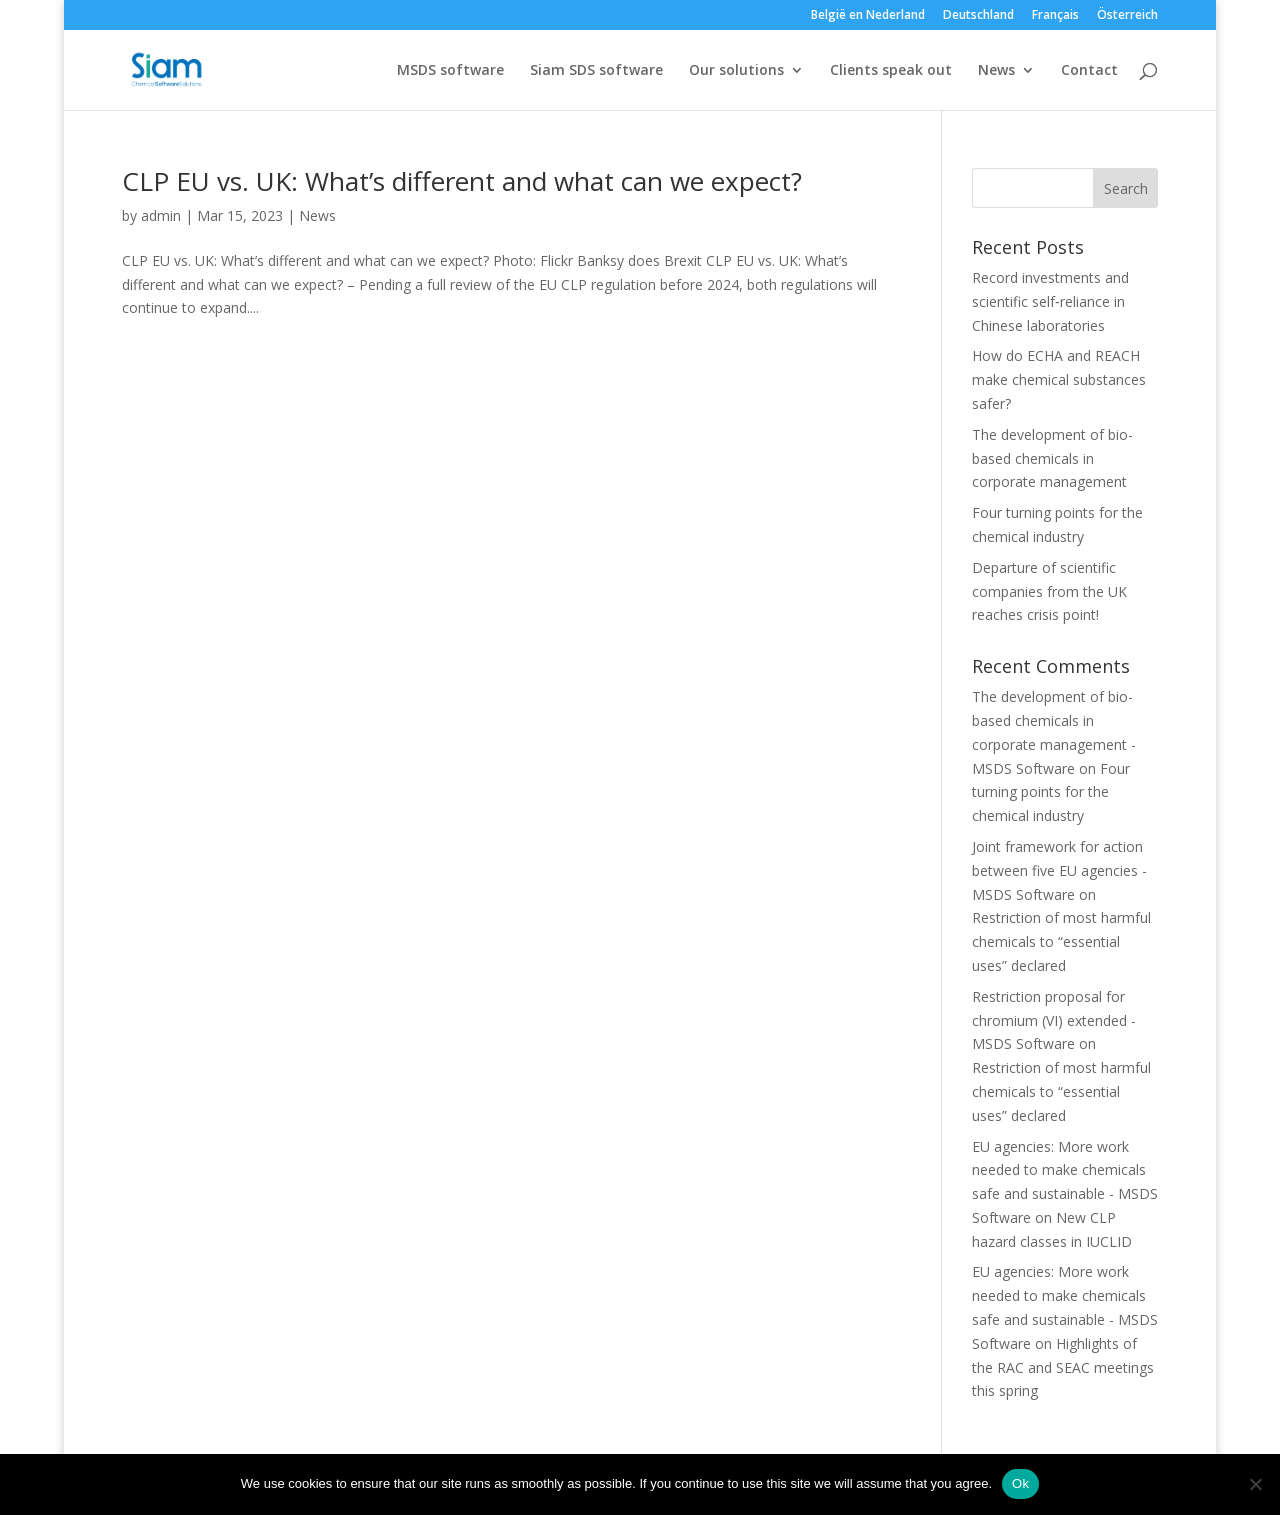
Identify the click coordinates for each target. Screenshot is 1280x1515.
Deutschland (978, 16)
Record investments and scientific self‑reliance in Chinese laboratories (1050, 301)
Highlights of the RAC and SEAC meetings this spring (1063, 1367)
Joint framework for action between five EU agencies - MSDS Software (1059, 870)
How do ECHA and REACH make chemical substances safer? (1059, 379)
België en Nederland (868, 16)
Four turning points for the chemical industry (1051, 792)
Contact (1089, 71)
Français (1055, 16)
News (996, 71)
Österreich (1127, 16)
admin (161, 215)
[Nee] (1255, 1484)
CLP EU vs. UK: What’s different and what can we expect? (462, 181)
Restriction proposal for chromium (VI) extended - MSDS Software (1054, 1020)
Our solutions (736, 71)
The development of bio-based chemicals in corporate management (1052, 458)
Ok (1020, 1483)
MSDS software (450, 71)
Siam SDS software (596, 71)
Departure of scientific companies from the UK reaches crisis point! (1049, 591)
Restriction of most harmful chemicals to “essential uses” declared (1061, 941)
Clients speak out (891, 71)
